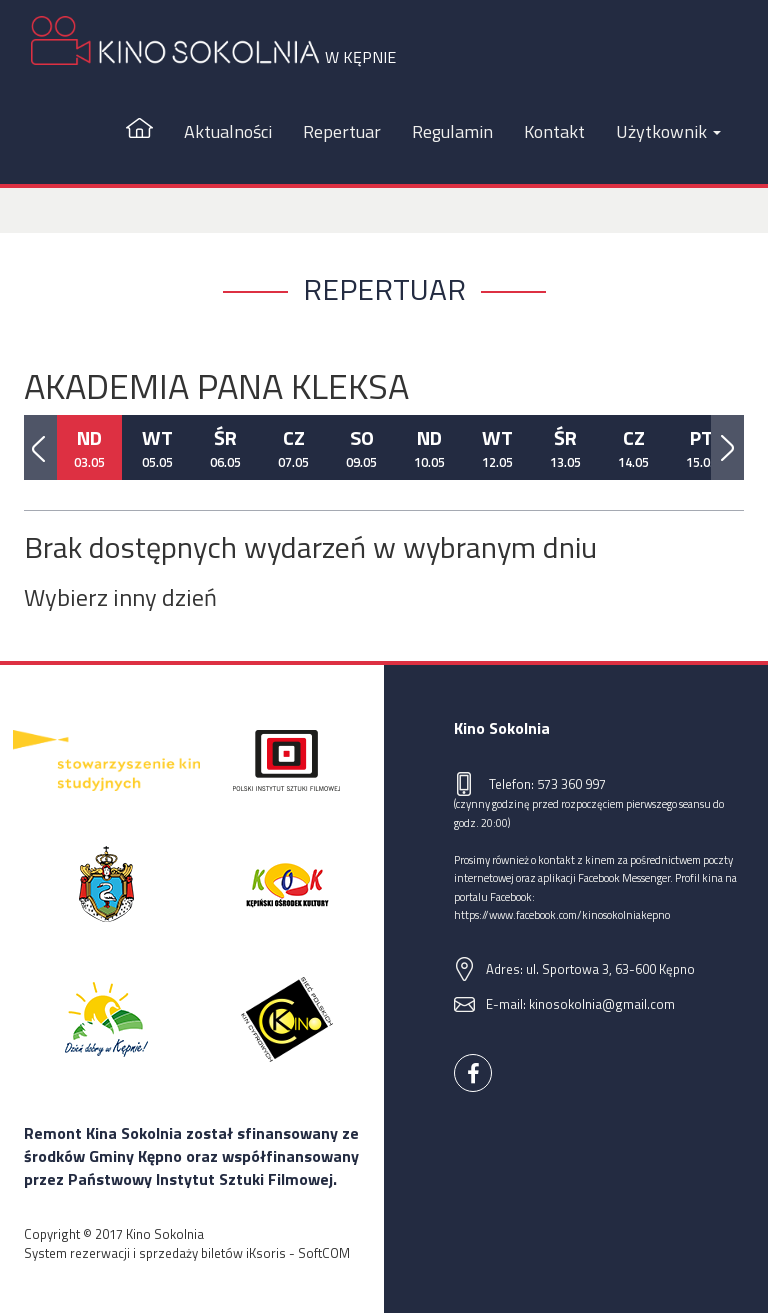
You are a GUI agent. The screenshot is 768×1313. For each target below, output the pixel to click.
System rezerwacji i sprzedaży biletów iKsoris (155, 1253)
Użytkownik (668, 131)
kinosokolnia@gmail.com (602, 1004)
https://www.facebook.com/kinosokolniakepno (562, 914)
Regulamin (452, 131)
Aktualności (228, 131)
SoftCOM (324, 1253)
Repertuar (342, 131)
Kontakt (554, 131)
